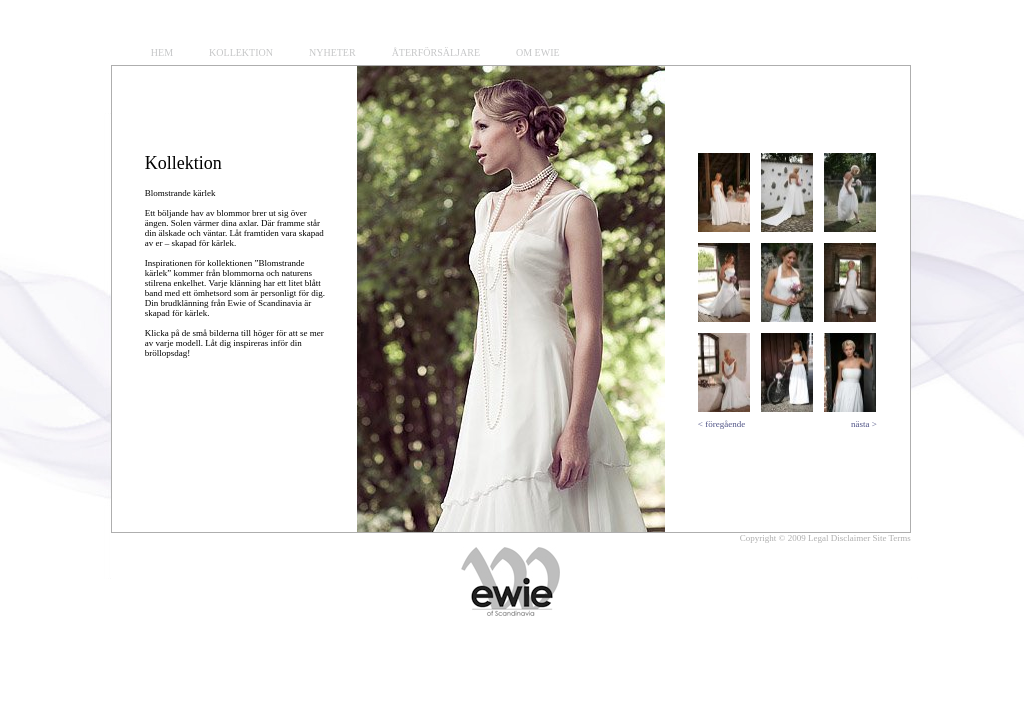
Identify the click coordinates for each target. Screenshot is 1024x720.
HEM (162, 52)
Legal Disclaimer (839, 538)
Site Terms (891, 538)
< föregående (721, 424)
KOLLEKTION (241, 52)
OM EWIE (538, 52)
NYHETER (332, 52)
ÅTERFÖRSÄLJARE (436, 52)
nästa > (864, 424)
